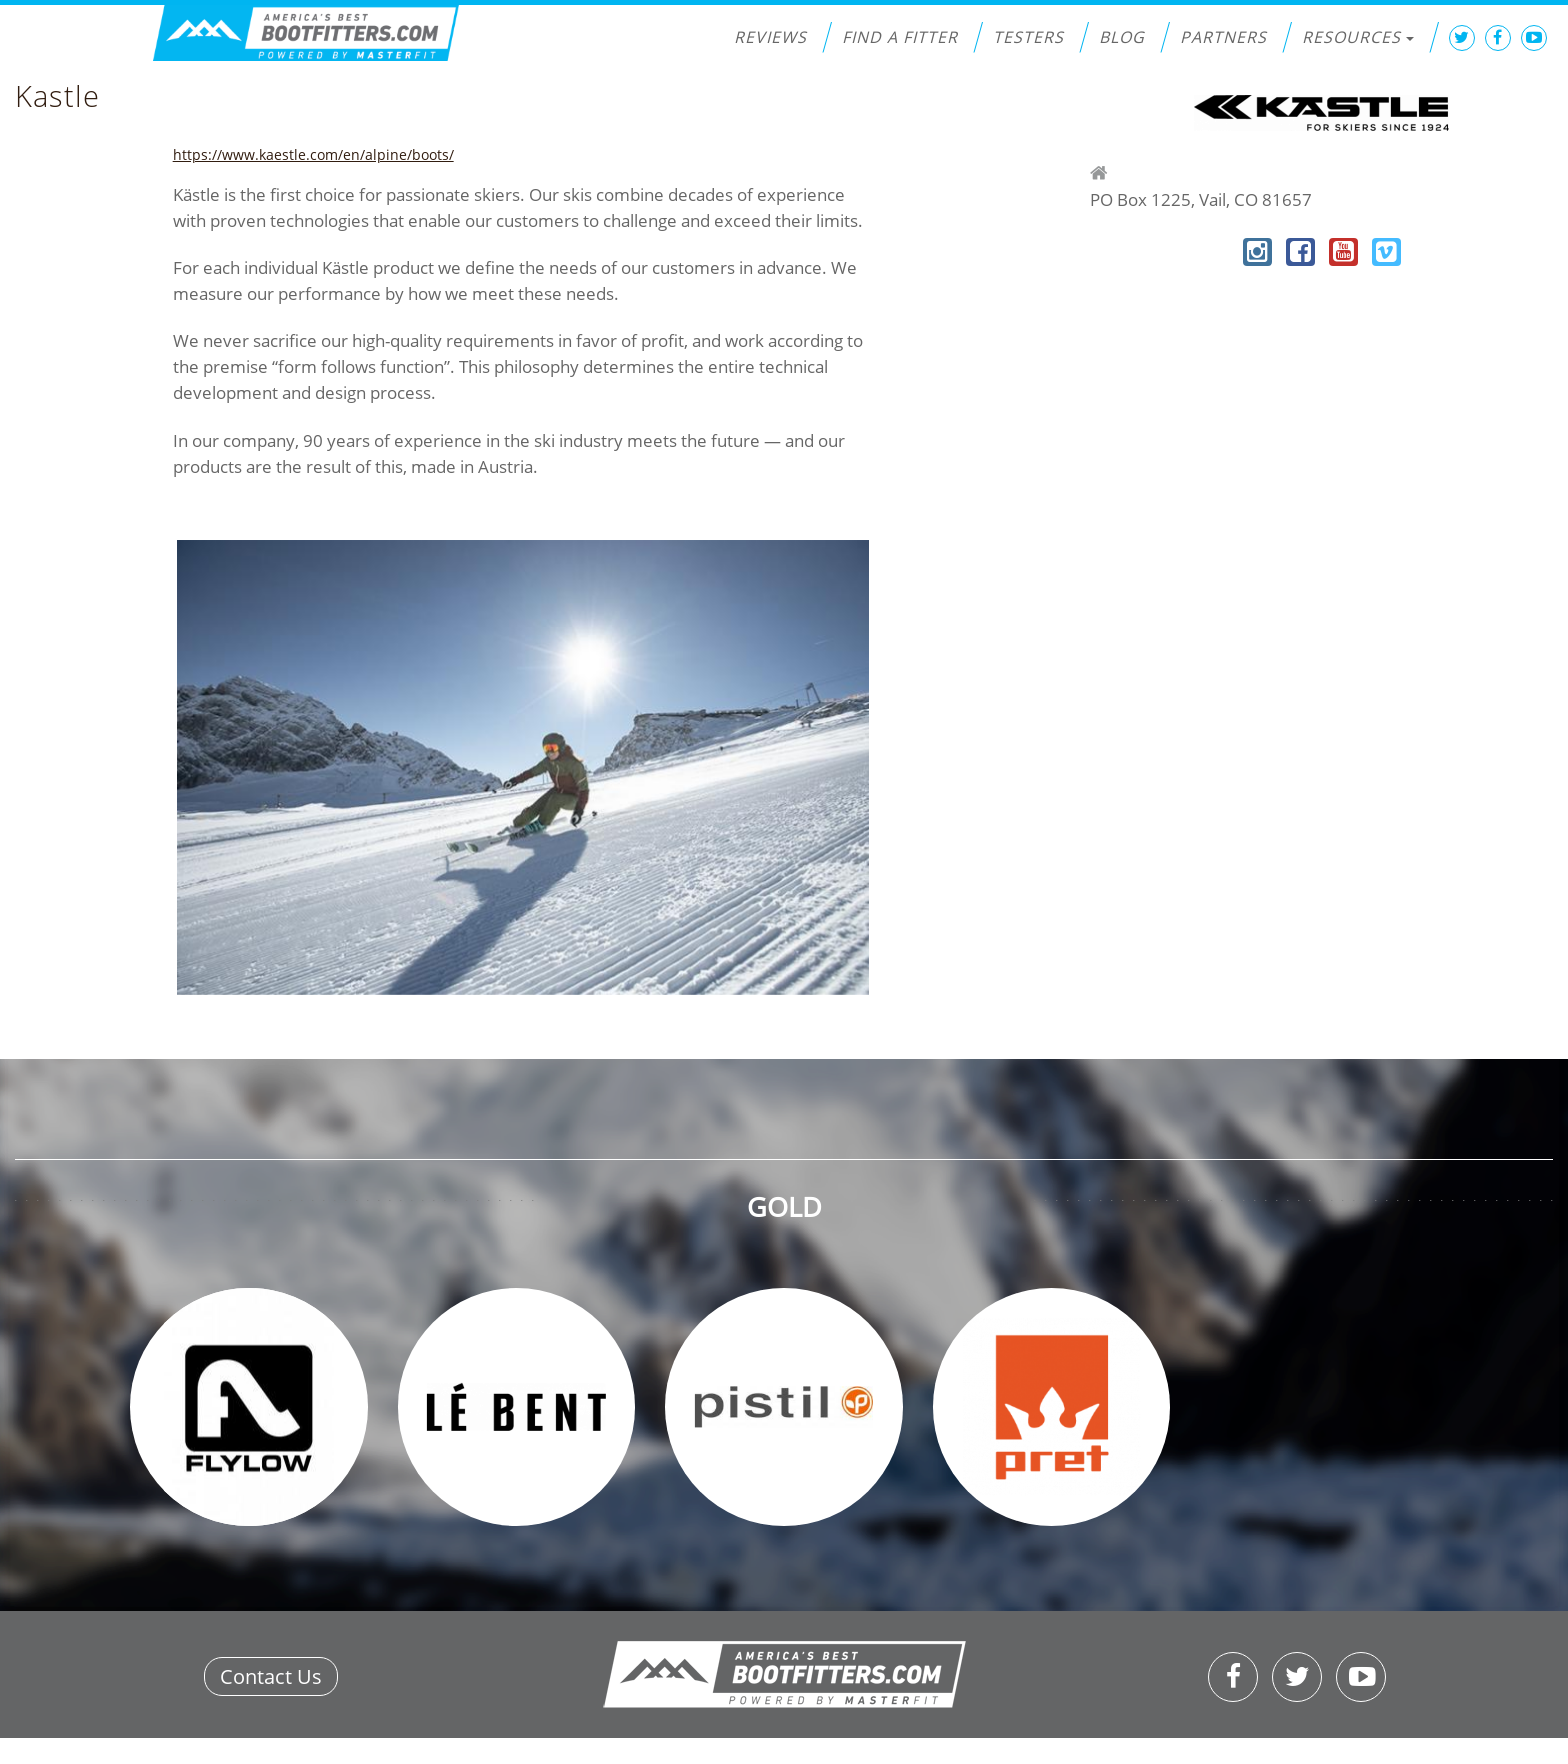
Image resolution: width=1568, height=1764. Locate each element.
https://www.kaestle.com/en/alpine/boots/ (313, 154)
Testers (1028, 37)
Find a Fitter (900, 37)
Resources (1358, 37)
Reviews (770, 37)
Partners (1223, 37)
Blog (1122, 37)
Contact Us (271, 1676)
